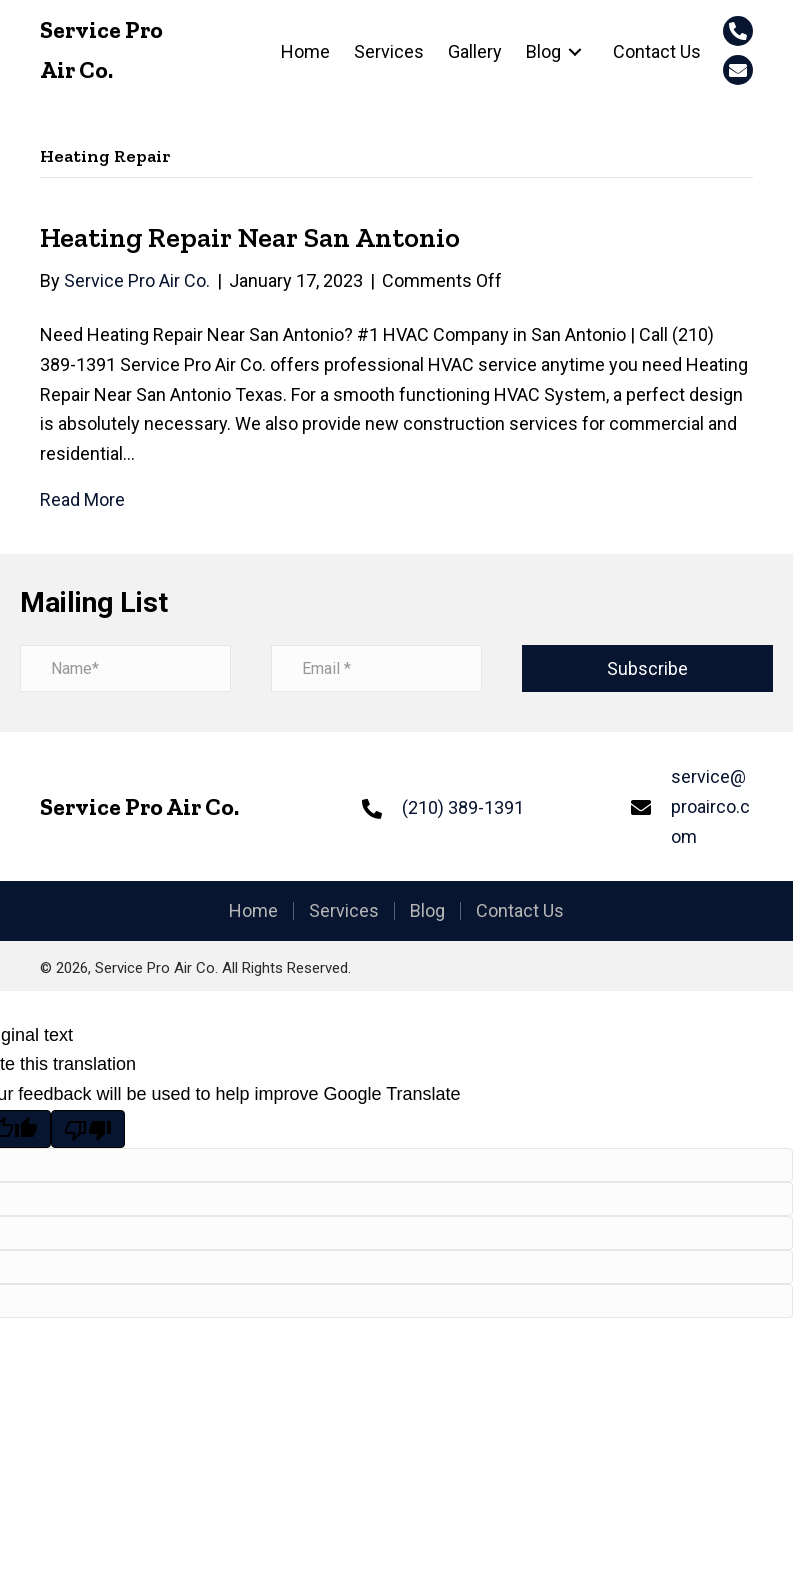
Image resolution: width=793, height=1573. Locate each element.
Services (344, 911)
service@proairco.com (710, 806)
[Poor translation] (88, 1129)
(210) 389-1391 (463, 807)
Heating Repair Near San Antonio (250, 237)
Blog (427, 911)
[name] (125, 668)
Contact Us (520, 911)
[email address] (376, 668)
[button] (738, 31)
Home (253, 911)
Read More (82, 499)
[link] (305, 52)
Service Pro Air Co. (139, 806)
